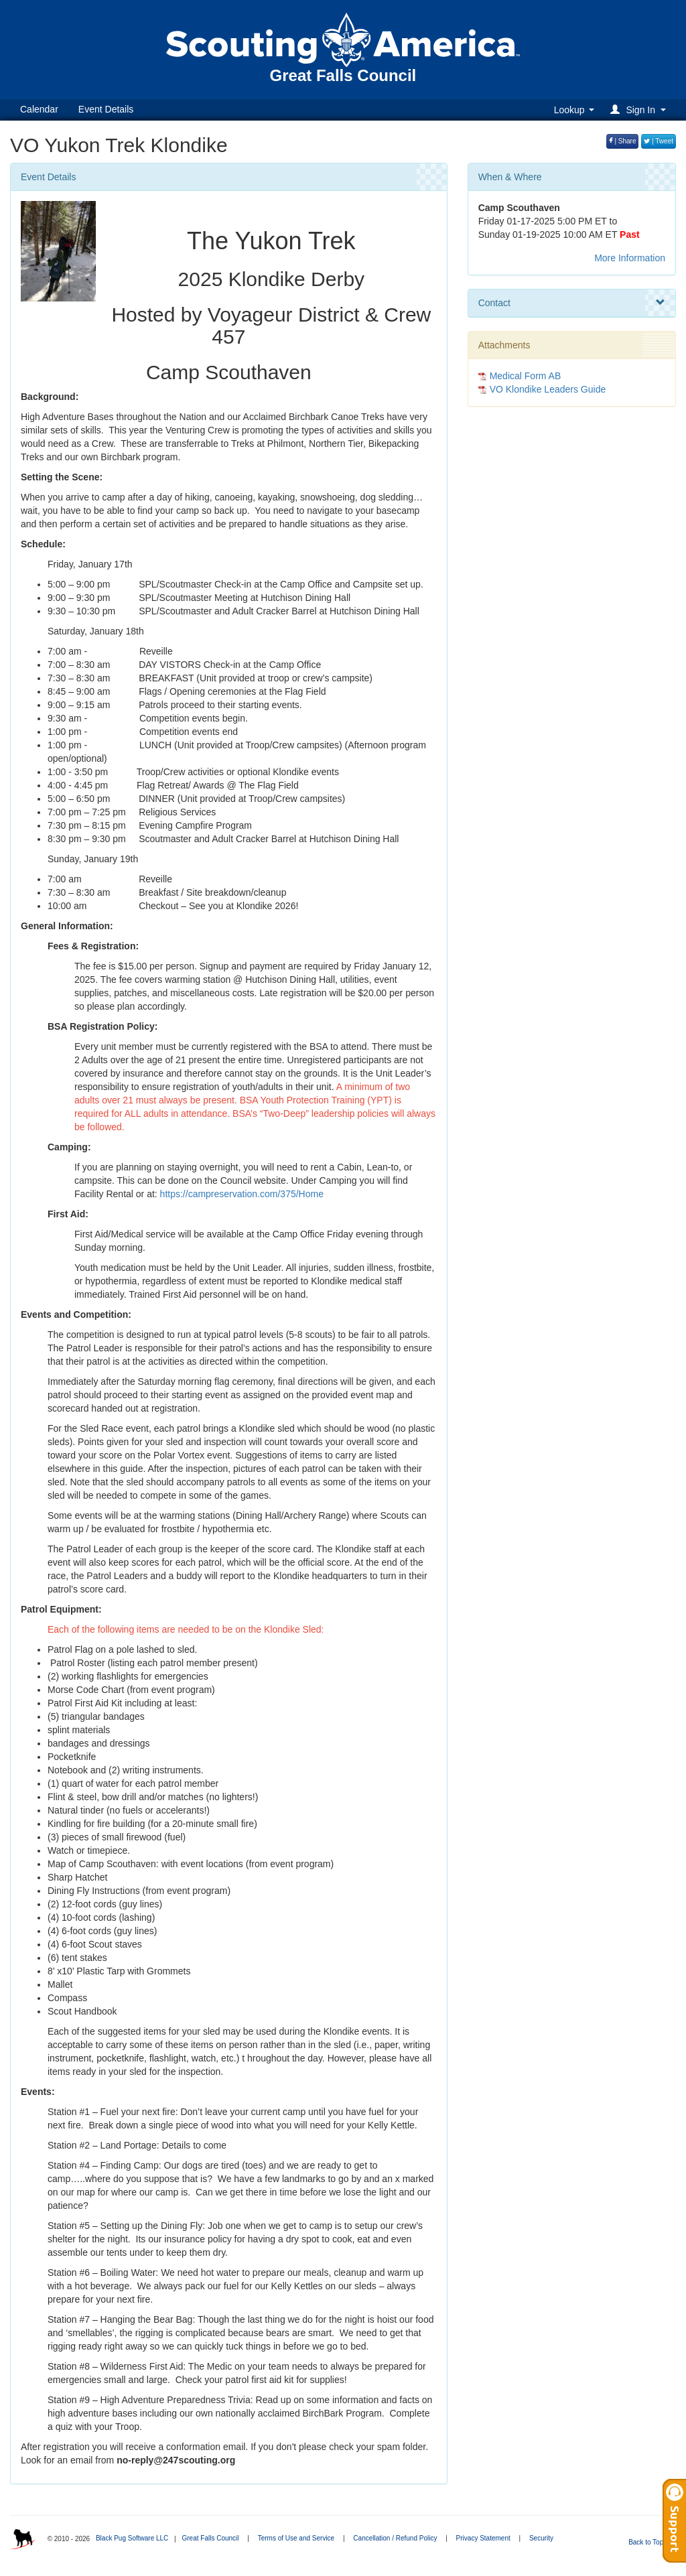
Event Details (105, 109)
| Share (622, 141)
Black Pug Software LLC (132, 2538)
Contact (571, 303)
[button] (640, 109)
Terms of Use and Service (296, 2538)
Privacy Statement (483, 2538)
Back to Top (650, 2542)
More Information (629, 258)
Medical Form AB (525, 375)
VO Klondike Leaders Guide (548, 389)
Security (541, 2538)
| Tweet (658, 141)
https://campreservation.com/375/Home (242, 1194)
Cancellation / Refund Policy (395, 2538)
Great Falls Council (210, 2538)
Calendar (39, 109)
